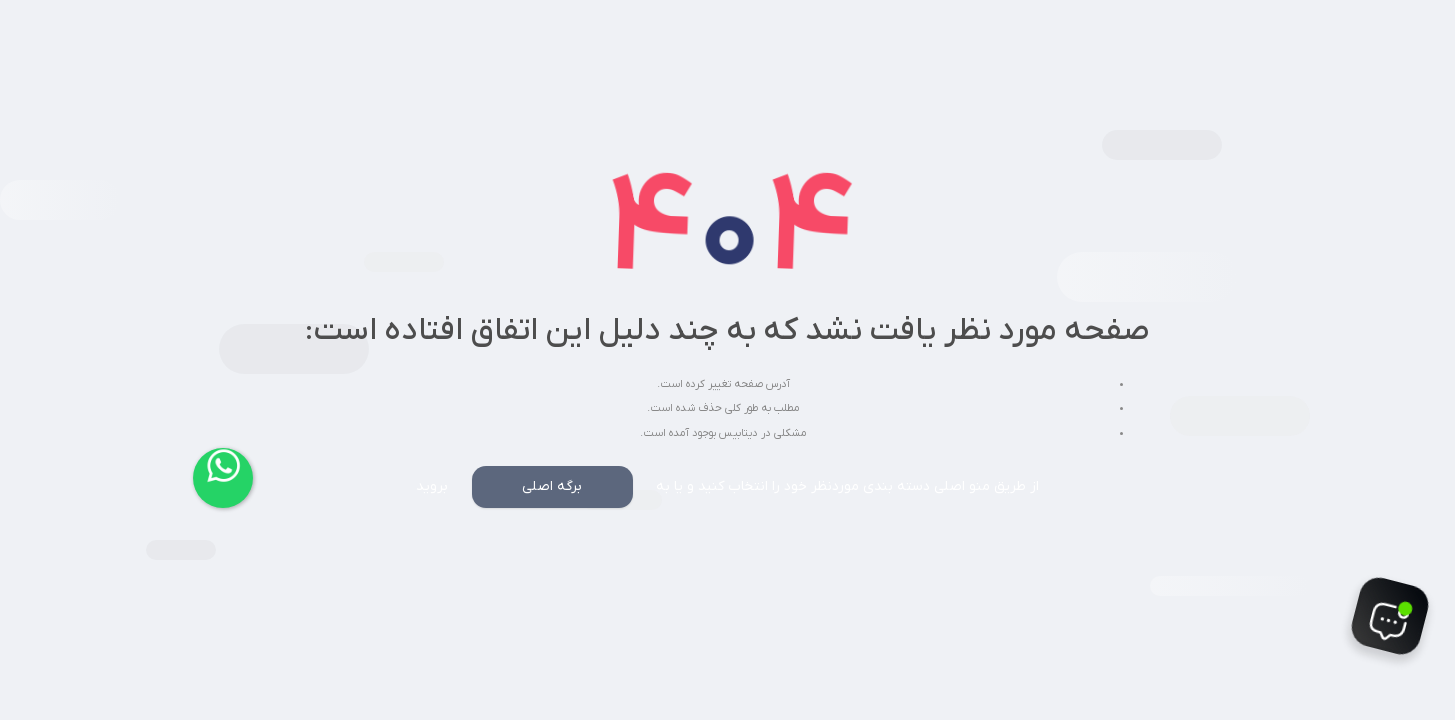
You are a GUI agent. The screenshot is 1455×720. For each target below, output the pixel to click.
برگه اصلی (552, 486)
